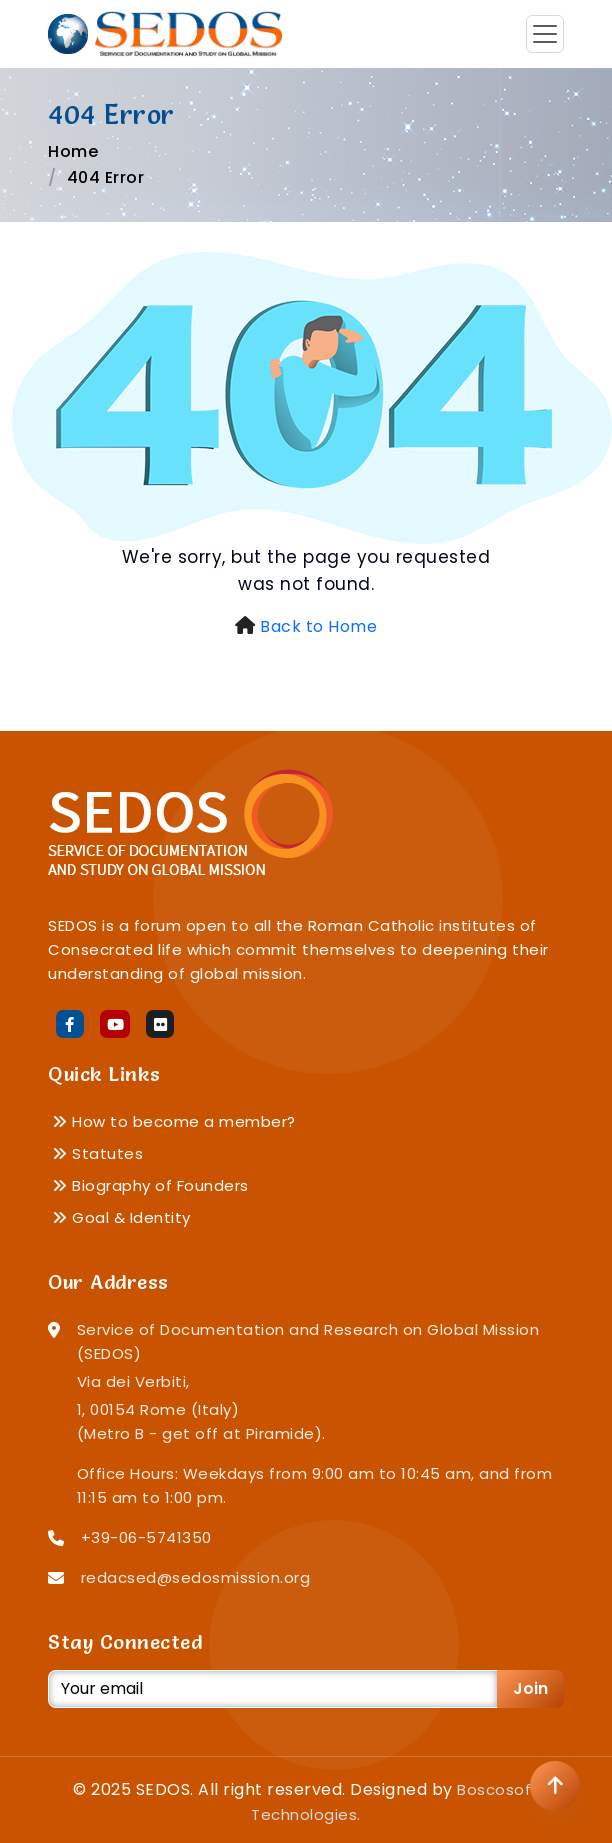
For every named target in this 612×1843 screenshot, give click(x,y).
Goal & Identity (121, 1217)
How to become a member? (174, 1121)
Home (73, 151)
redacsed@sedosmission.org (196, 1577)
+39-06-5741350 (146, 1537)
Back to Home (318, 626)
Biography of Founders (150, 1185)
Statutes (97, 1153)
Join (530, 1688)
